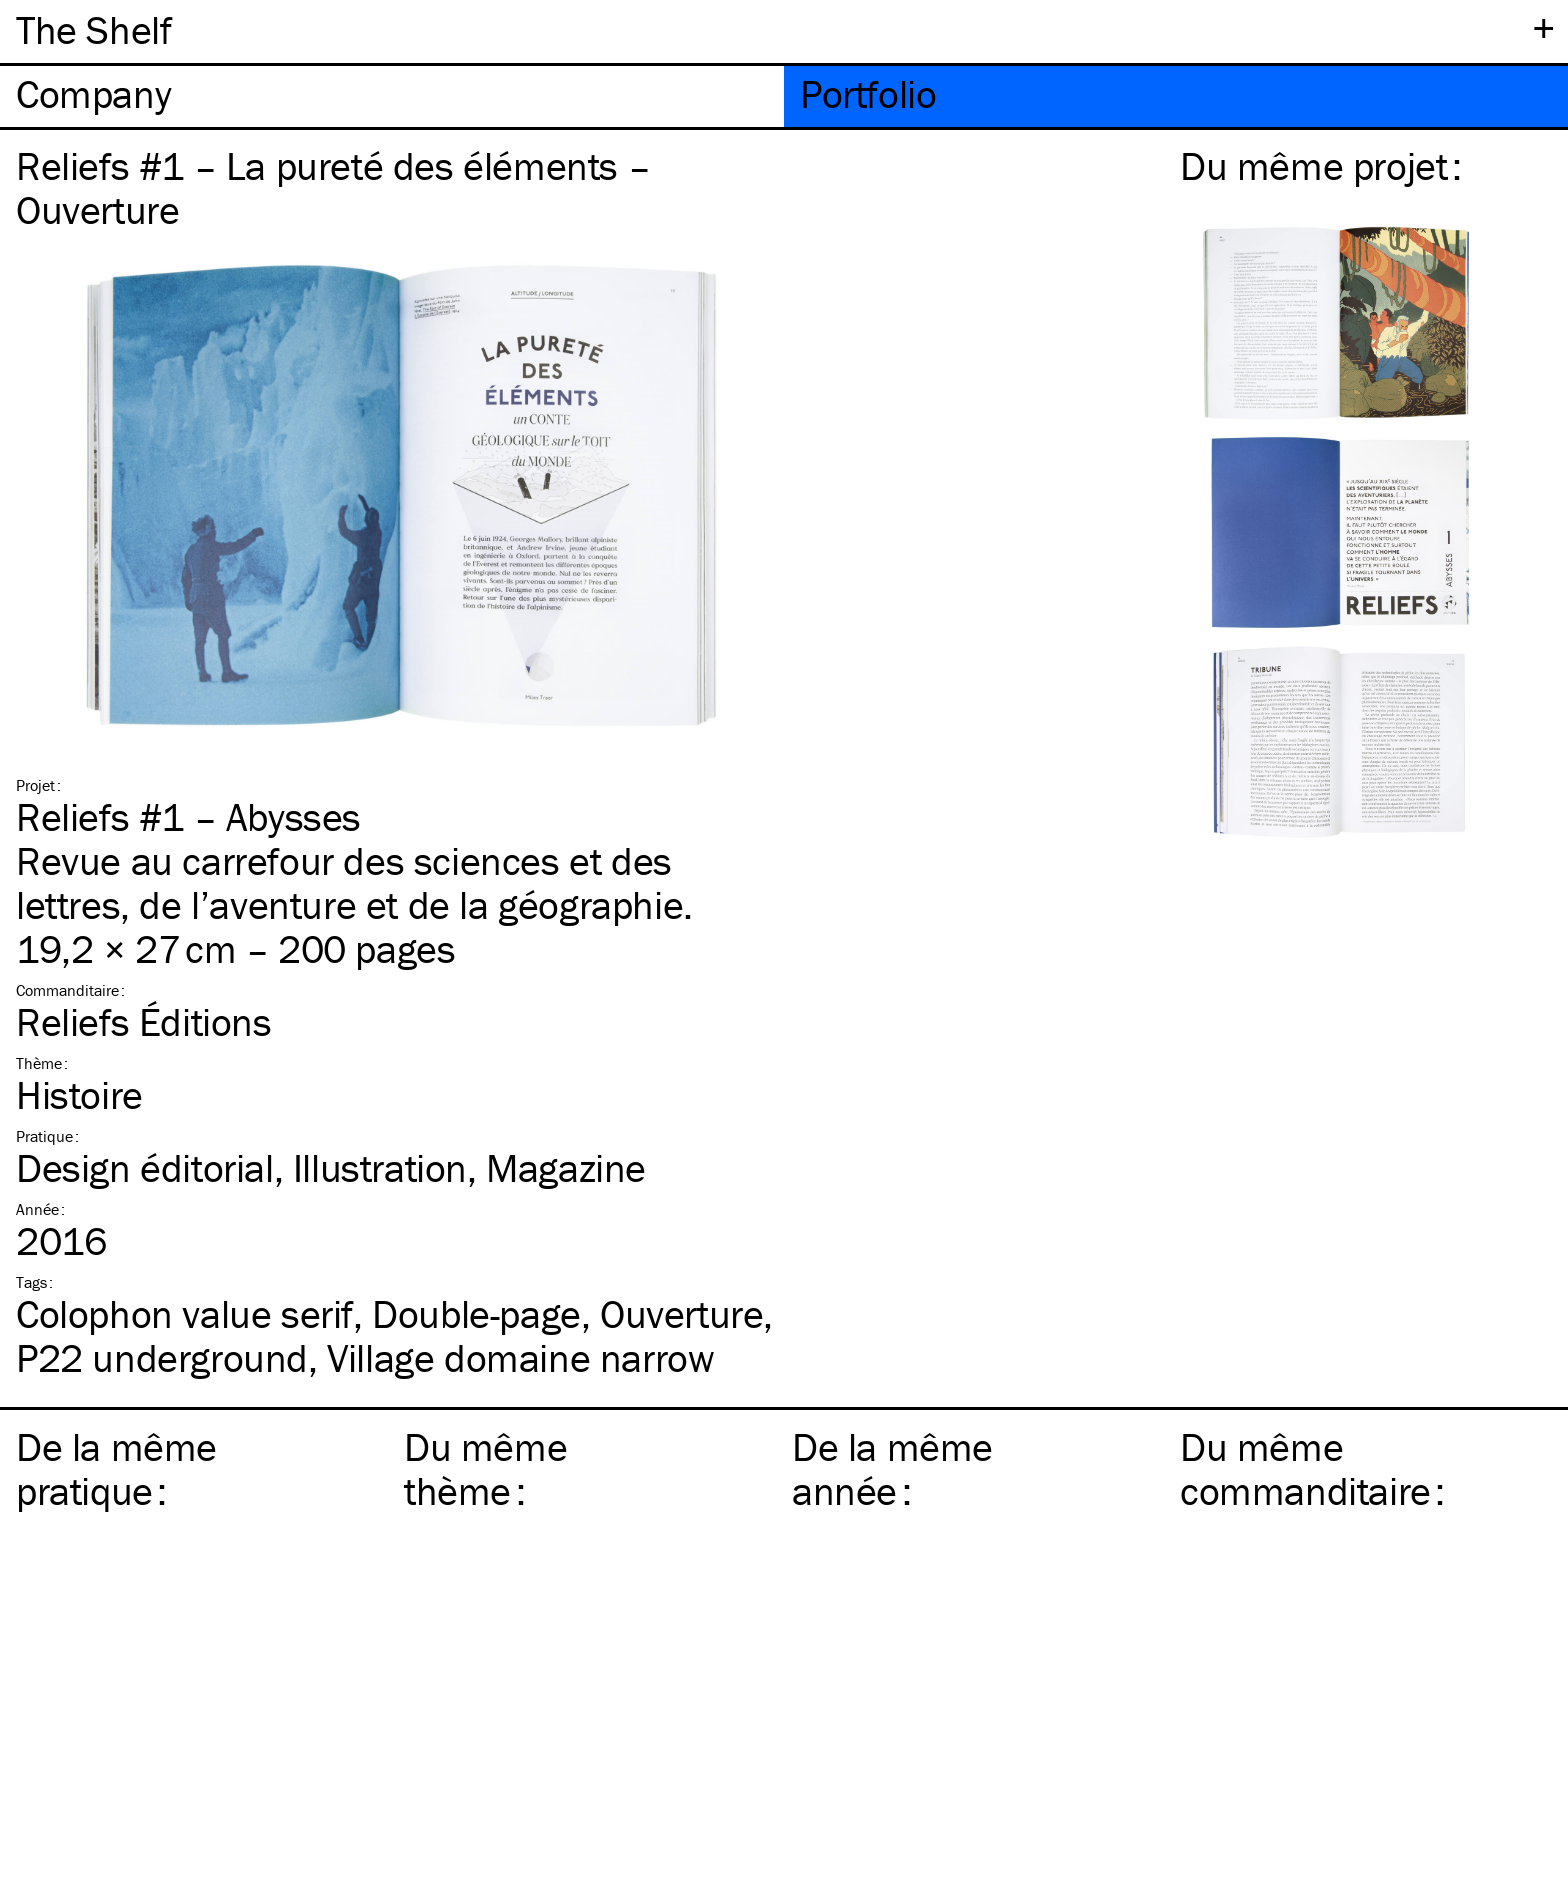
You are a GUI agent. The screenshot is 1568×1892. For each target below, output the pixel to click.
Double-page (476, 1313)
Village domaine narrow (520, 1357)
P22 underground (162, 1357)
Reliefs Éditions (144, 1021)
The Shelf (93, 29)
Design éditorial (145, 1167)
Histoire (79, 1094)
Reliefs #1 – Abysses (188, 816)
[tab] (392, 96)
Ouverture (681, 1313)
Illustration (380, 1167)
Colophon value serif (184, 1313)
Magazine (566, 1167)
